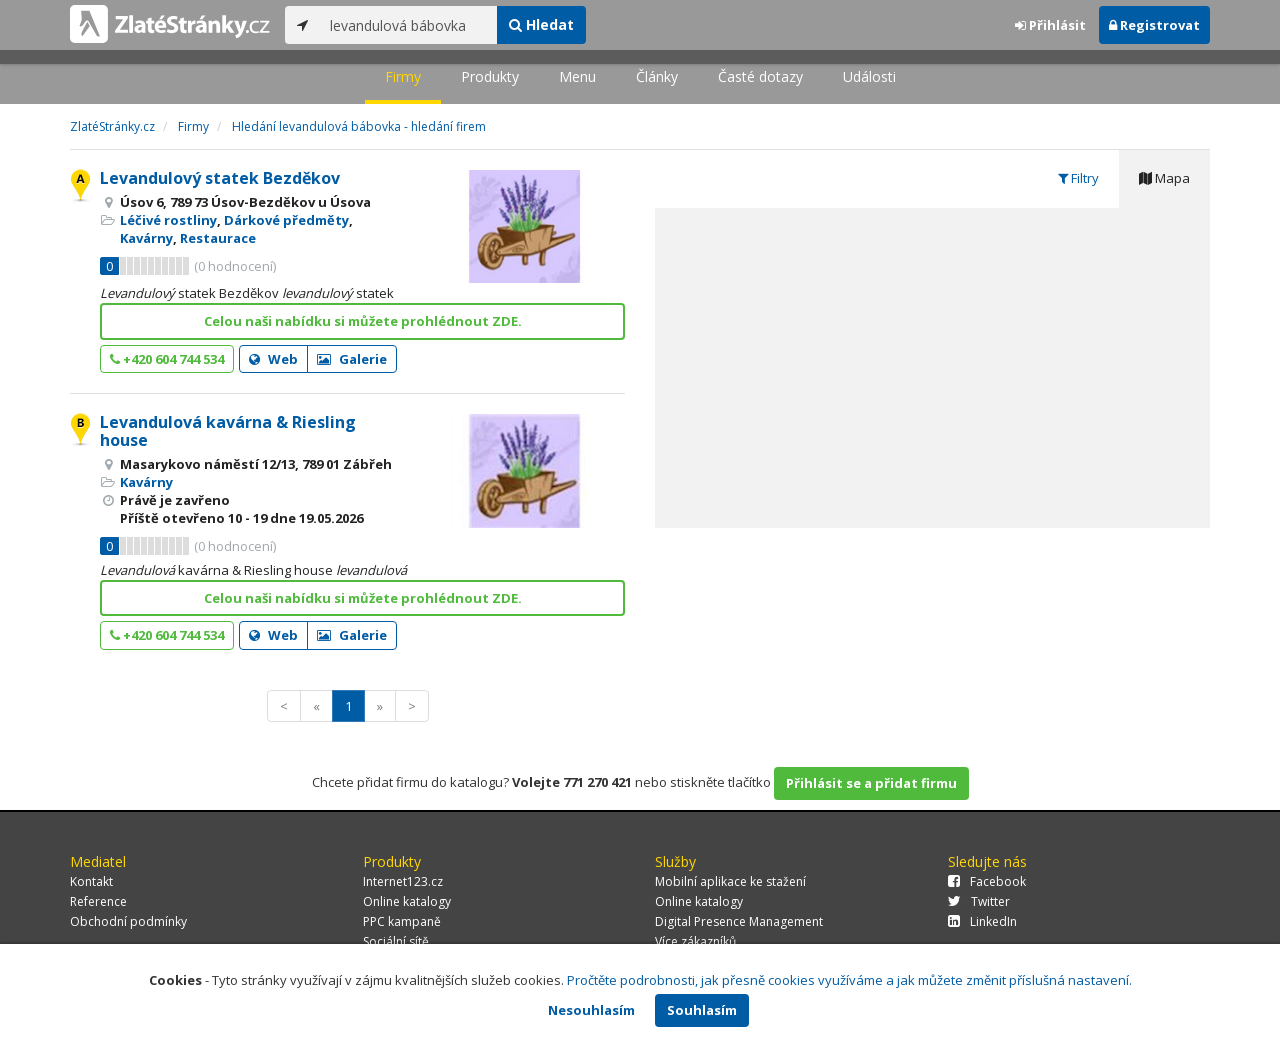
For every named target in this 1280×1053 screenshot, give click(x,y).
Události (869, 76)
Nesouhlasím (591, 1010)
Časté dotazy (760, 76)
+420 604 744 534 (167, 359)
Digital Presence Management (739, 921)
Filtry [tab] (1078, 178)
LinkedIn (982, 921)
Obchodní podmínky (128, 921)
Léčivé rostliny (168, 220)
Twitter (979, 901)
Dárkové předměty (286, 220)
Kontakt (91, 881)
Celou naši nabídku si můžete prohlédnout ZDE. (363, 321)
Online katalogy (407, 901)
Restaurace (218, 238)
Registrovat (1154, 25)
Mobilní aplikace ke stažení (730, 881)
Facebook (987, 881)
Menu (577, 76)
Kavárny (146, 238)
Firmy (403, 76)
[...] (408, 25)
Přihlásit (1050, 25)
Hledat (541, 24)
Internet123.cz (403, 881)
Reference (98, 901)
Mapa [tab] (1164, 178)
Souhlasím (702, 1010)
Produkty (490, 76)
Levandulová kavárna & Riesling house (228, 431)
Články (657, 76)
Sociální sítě (396, 941)
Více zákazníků (695, 941)
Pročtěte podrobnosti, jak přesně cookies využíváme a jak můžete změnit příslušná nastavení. (849, 980)
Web (273, 359)
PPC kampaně (402, 921)
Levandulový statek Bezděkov (220, 178)
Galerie (352, 359)
